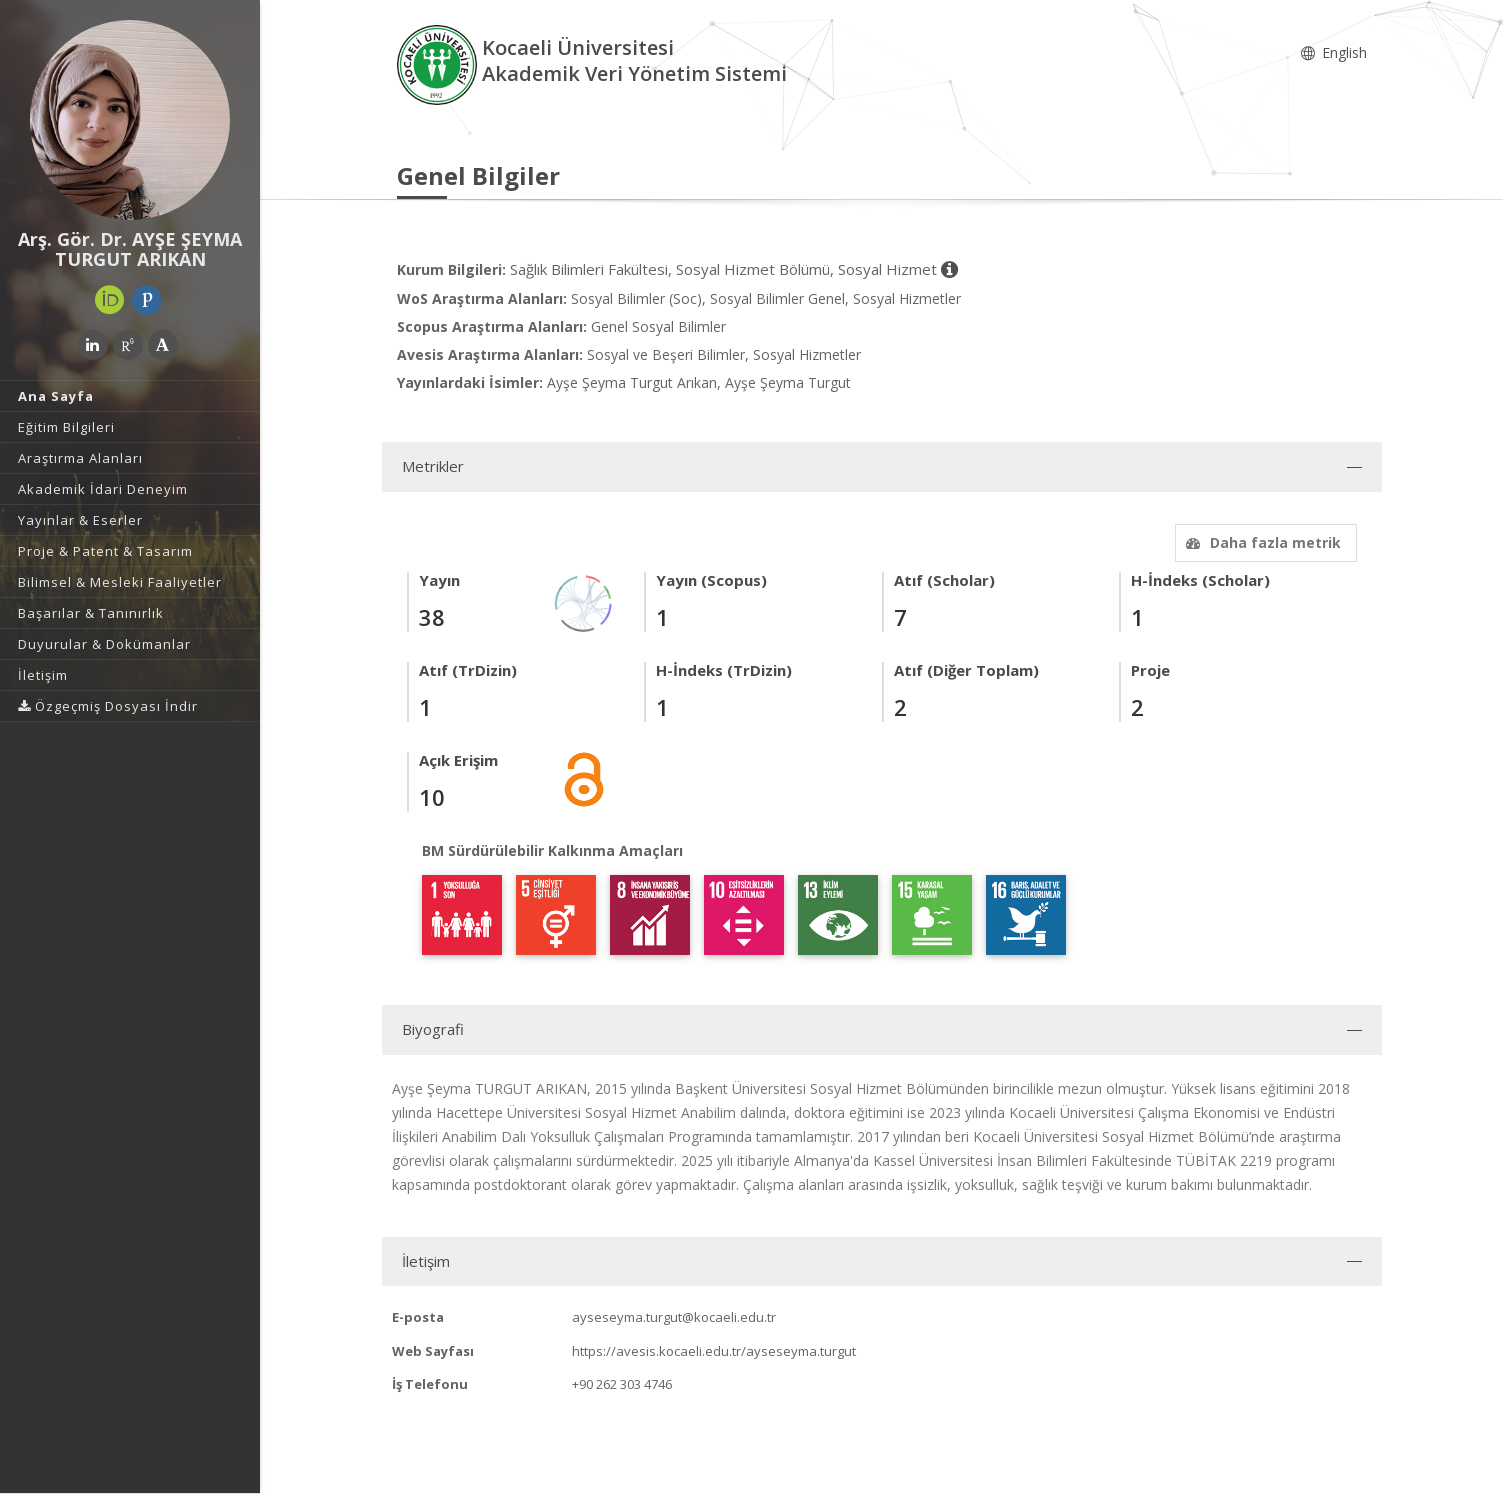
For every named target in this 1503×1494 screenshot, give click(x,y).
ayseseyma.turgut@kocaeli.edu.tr (674, 1317)
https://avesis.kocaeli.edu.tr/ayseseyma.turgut (714, 1351)
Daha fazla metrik (1261, 542)
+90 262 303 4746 (622, 1384)
